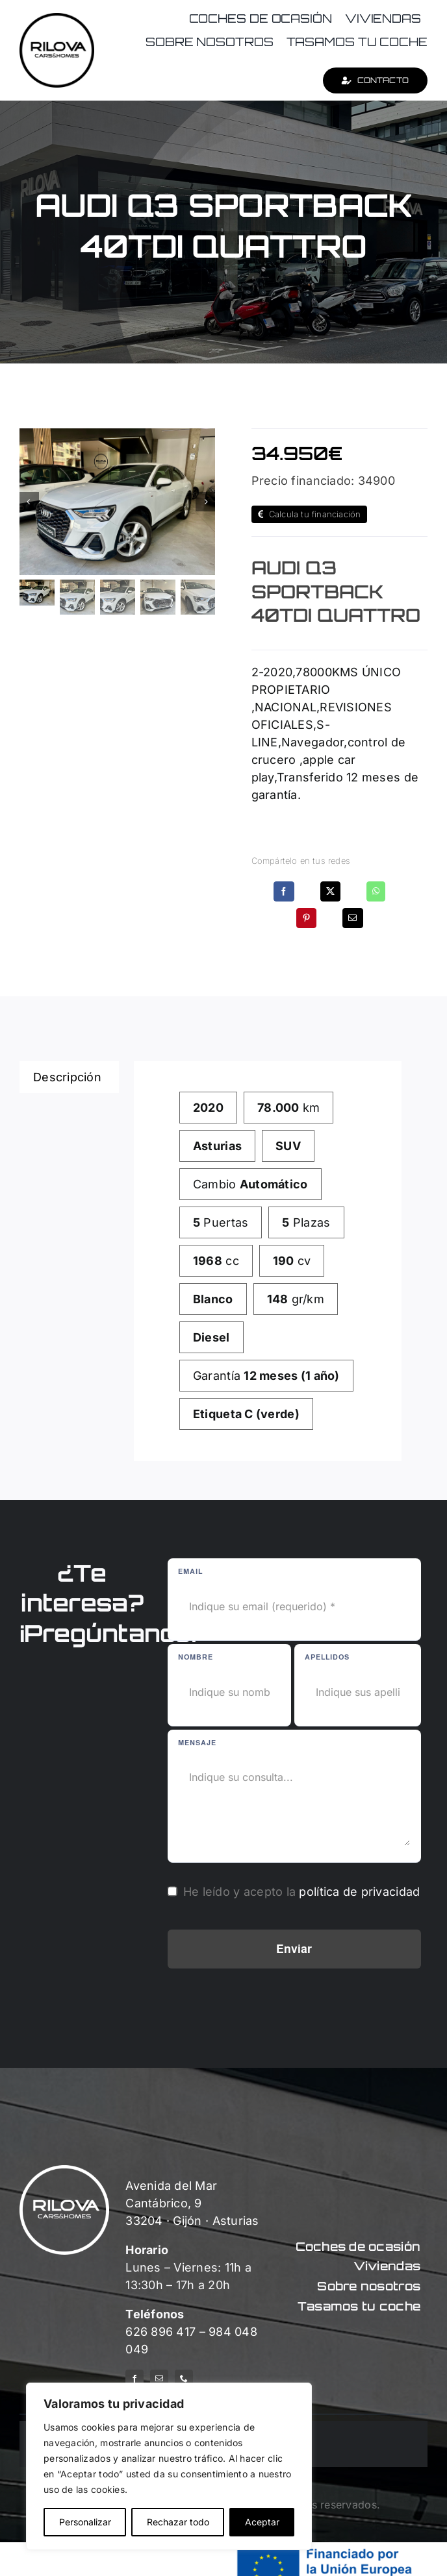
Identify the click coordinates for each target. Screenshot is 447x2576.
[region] (169, 2466)
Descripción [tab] (67, 1077)
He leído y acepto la (301, 1891)
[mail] (159, 2379)
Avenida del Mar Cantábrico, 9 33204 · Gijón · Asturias (192, 2203)
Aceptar (262, 2521)
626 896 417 (160, 2331)
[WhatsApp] (376, 891)
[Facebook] (283, 891)
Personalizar (85, 2521)
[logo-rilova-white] (64, 2170)
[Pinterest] (306, 918)
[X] (330, 891)
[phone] (184, 2379)
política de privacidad (359, 1891)
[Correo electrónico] (352, 918)
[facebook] (134, 2379)
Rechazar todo (178, 2521)
